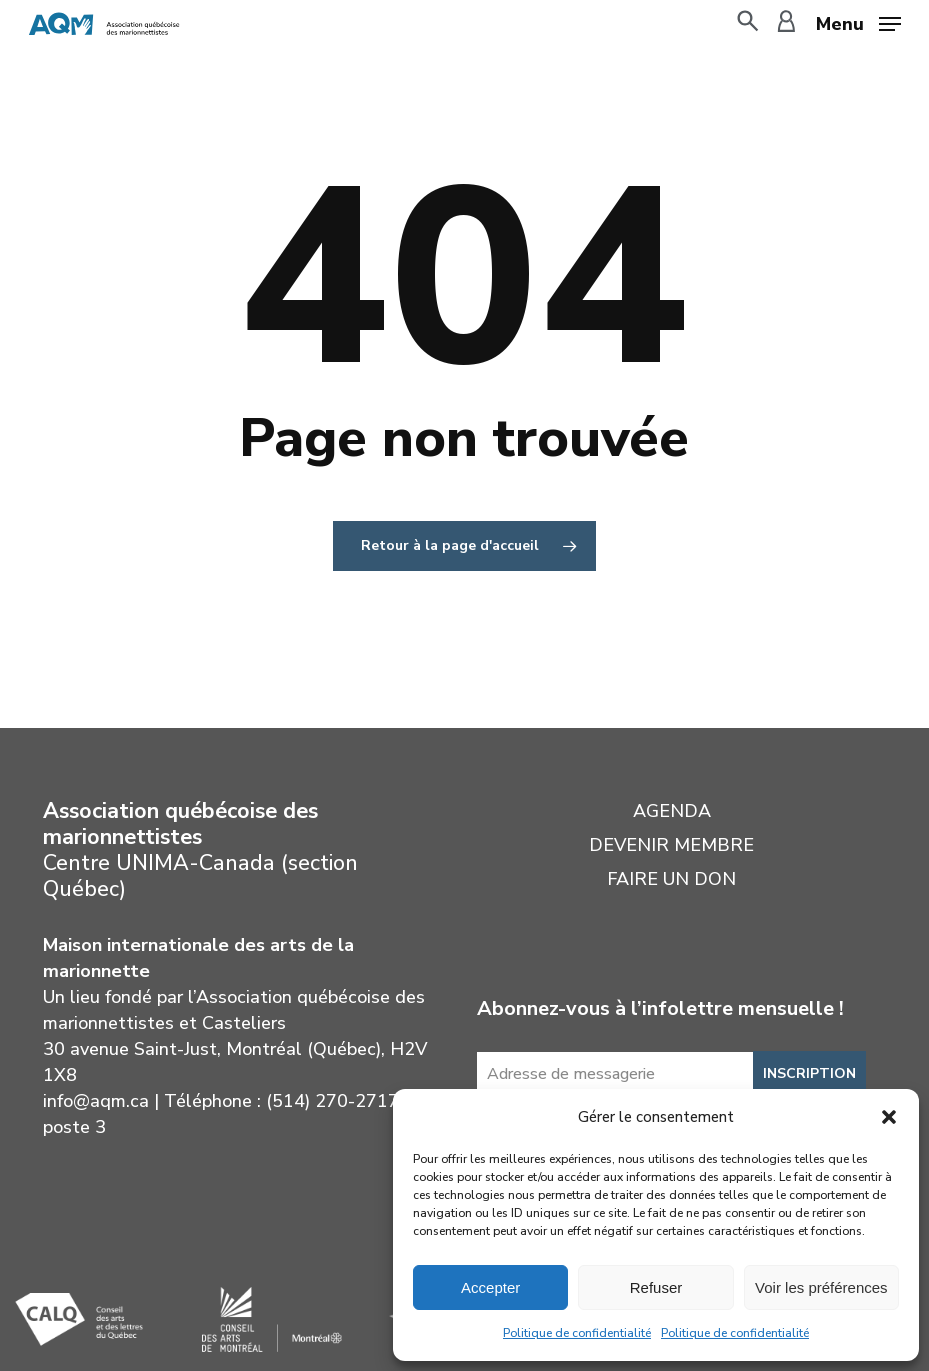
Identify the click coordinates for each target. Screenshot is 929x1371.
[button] (889, 1117)
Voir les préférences (821, 1287)
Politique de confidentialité (577, 1333)
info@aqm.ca (96, 1101)
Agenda (672, 811)
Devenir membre (671, 845)
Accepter (490, 1287)
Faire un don (671, 879)
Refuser (656, 1287)
